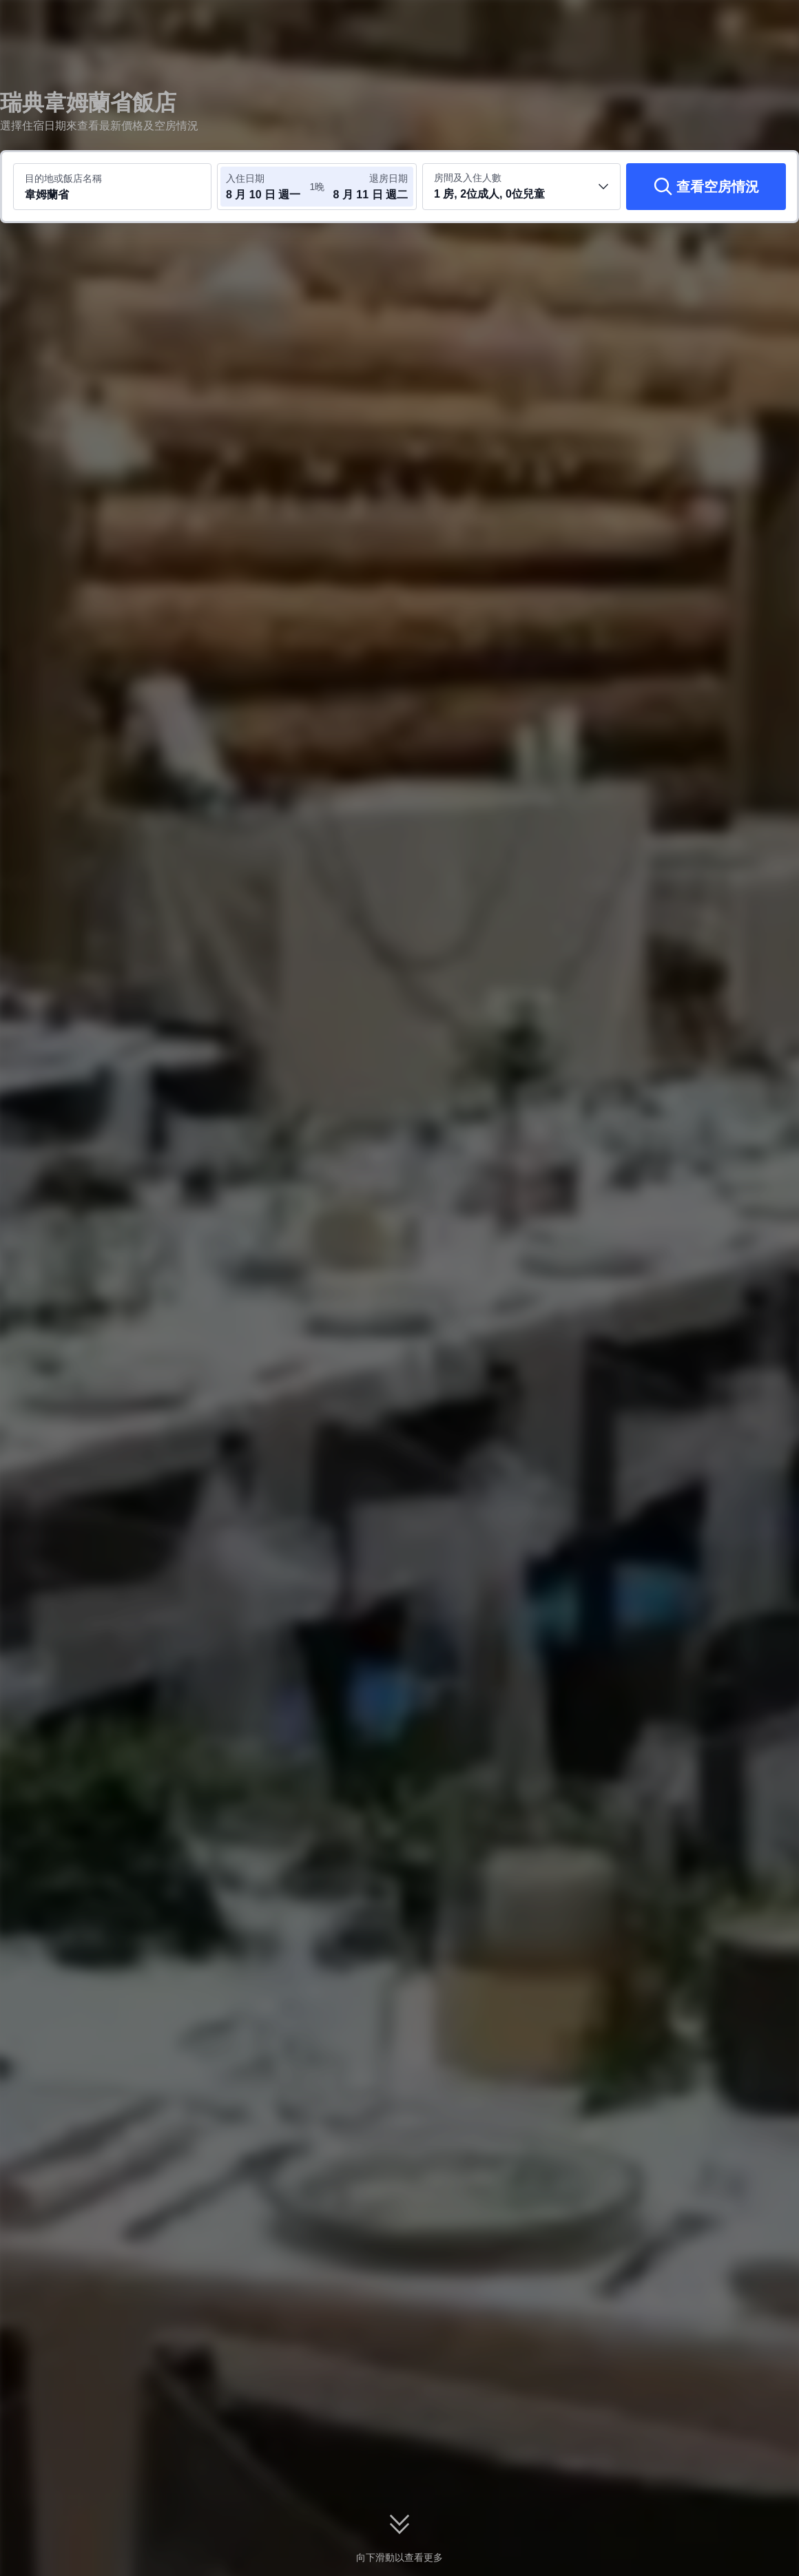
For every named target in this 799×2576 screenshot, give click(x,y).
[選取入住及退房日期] (267, 186)
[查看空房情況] (706, 186)
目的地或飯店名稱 (63, 178)
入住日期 (245, 178)
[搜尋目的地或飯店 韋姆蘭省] (112, 186)
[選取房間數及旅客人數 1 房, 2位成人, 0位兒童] (521, 186)
